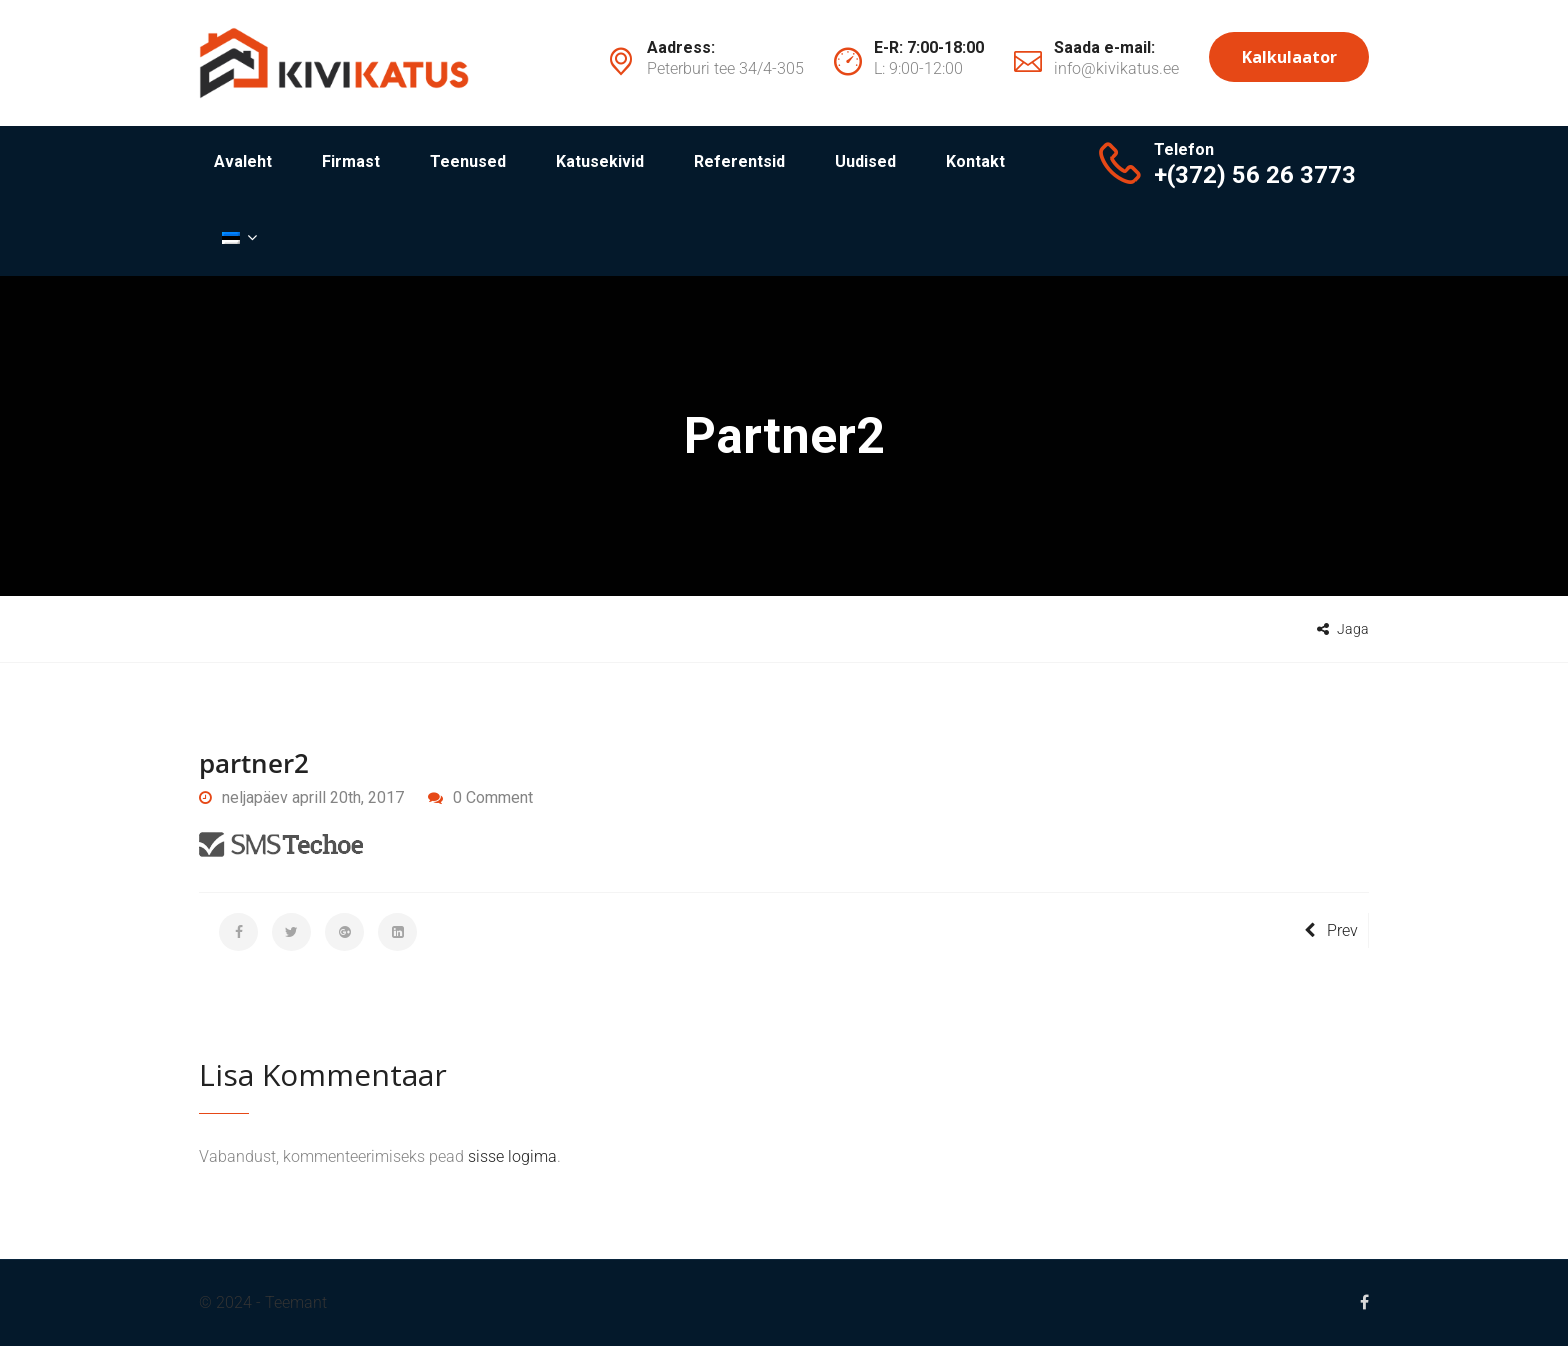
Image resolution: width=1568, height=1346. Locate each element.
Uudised (865, 161)
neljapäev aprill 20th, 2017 (301, 797)
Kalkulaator (1289, 57)
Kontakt (975, 161)
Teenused (468, 161)
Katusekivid (600, 161)
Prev (1331, 930)
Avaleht (243, 161)
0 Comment (493, 797)
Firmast (351, 161)
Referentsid (739, 161)
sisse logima (512, 1156)
